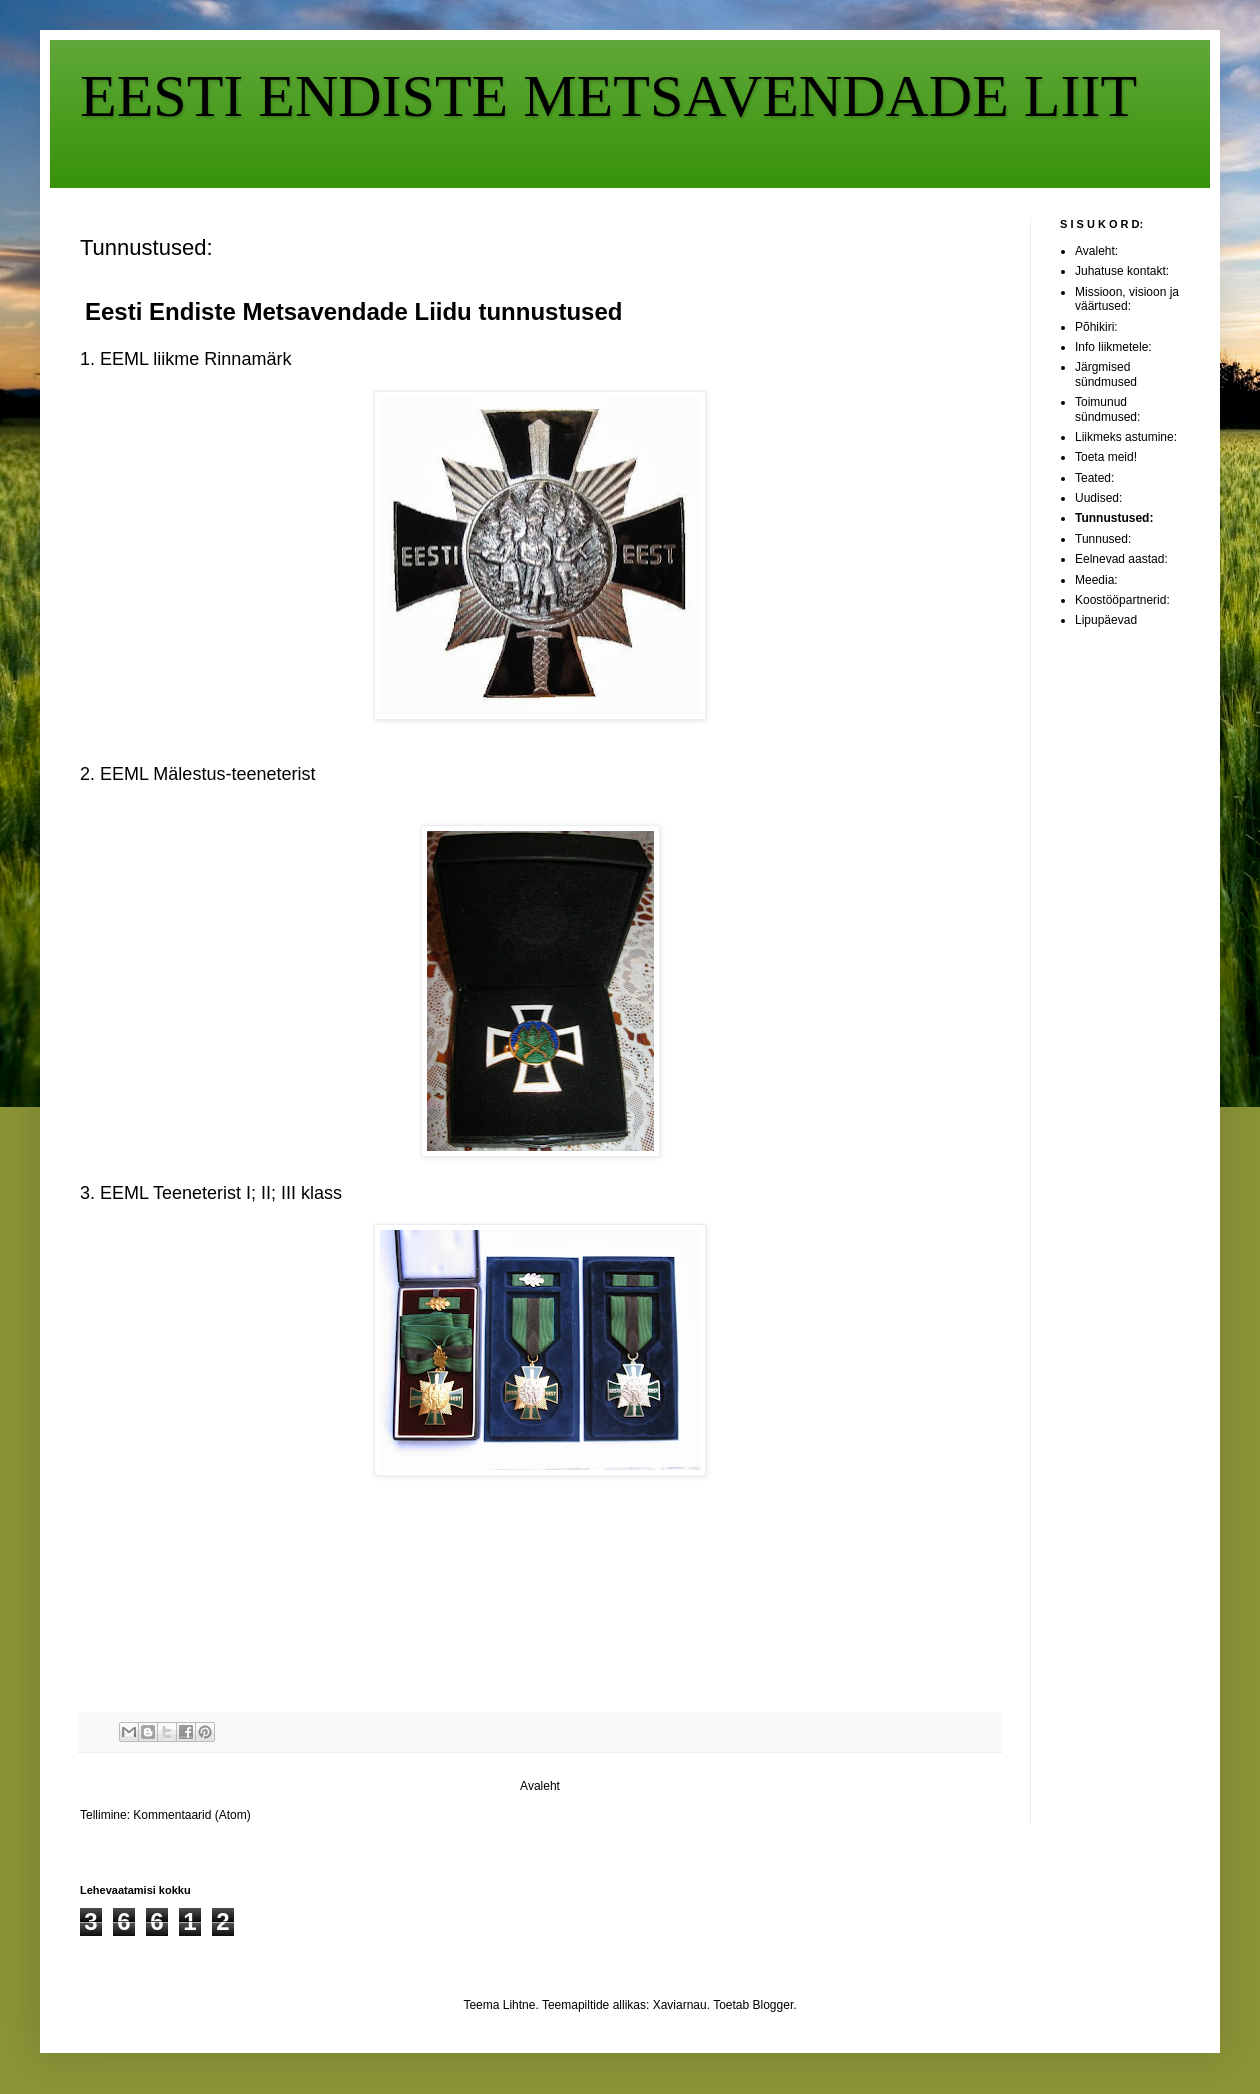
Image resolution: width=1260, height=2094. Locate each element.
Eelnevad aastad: (1121, 559)
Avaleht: (1096, 251)
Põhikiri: (1096, 327)
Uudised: (1098, 498)
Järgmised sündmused (1106, 374)
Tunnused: (1103, 539)
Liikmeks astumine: (1126, 437)
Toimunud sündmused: (1107, 409)
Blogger (773, 2005)
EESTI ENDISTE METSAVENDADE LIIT (608, 96)
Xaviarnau (680, 2005)
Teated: (1094, 478)
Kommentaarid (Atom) (191, 1815)
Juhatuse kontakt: (1122, 271)
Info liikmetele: (1113, 347)
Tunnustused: (1114, 518)
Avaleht (540, 1786)
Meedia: (1096, 580)
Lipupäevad (1106, 620)
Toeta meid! (1106, 457)
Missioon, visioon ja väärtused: (1127, 299)
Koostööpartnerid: (1122, 600)
